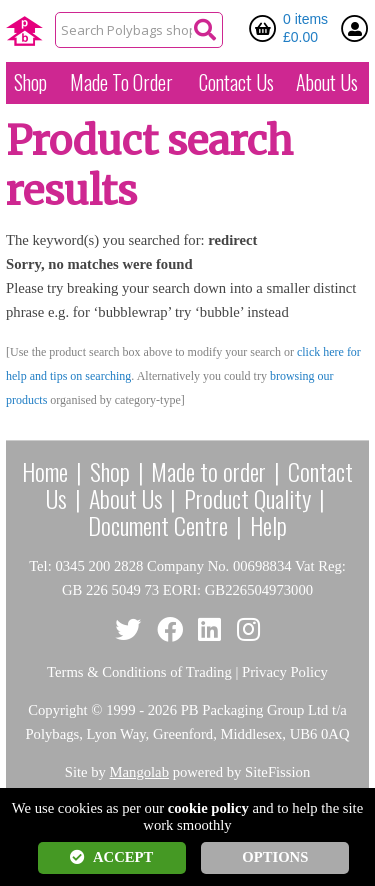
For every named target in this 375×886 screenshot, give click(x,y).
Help (268, 525)
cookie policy (208, 808)
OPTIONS (275, 857)
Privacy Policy (285, 672)
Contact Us (236, 82)
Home (45, 471)
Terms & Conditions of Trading (139, 672)
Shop (30, 82)
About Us (327, 82)
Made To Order (121, 82)
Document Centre (158, 525)
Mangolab (139, 772)
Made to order (208, 471)
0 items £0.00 (305, 28)
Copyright (57, 710)
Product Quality (247, 498)
